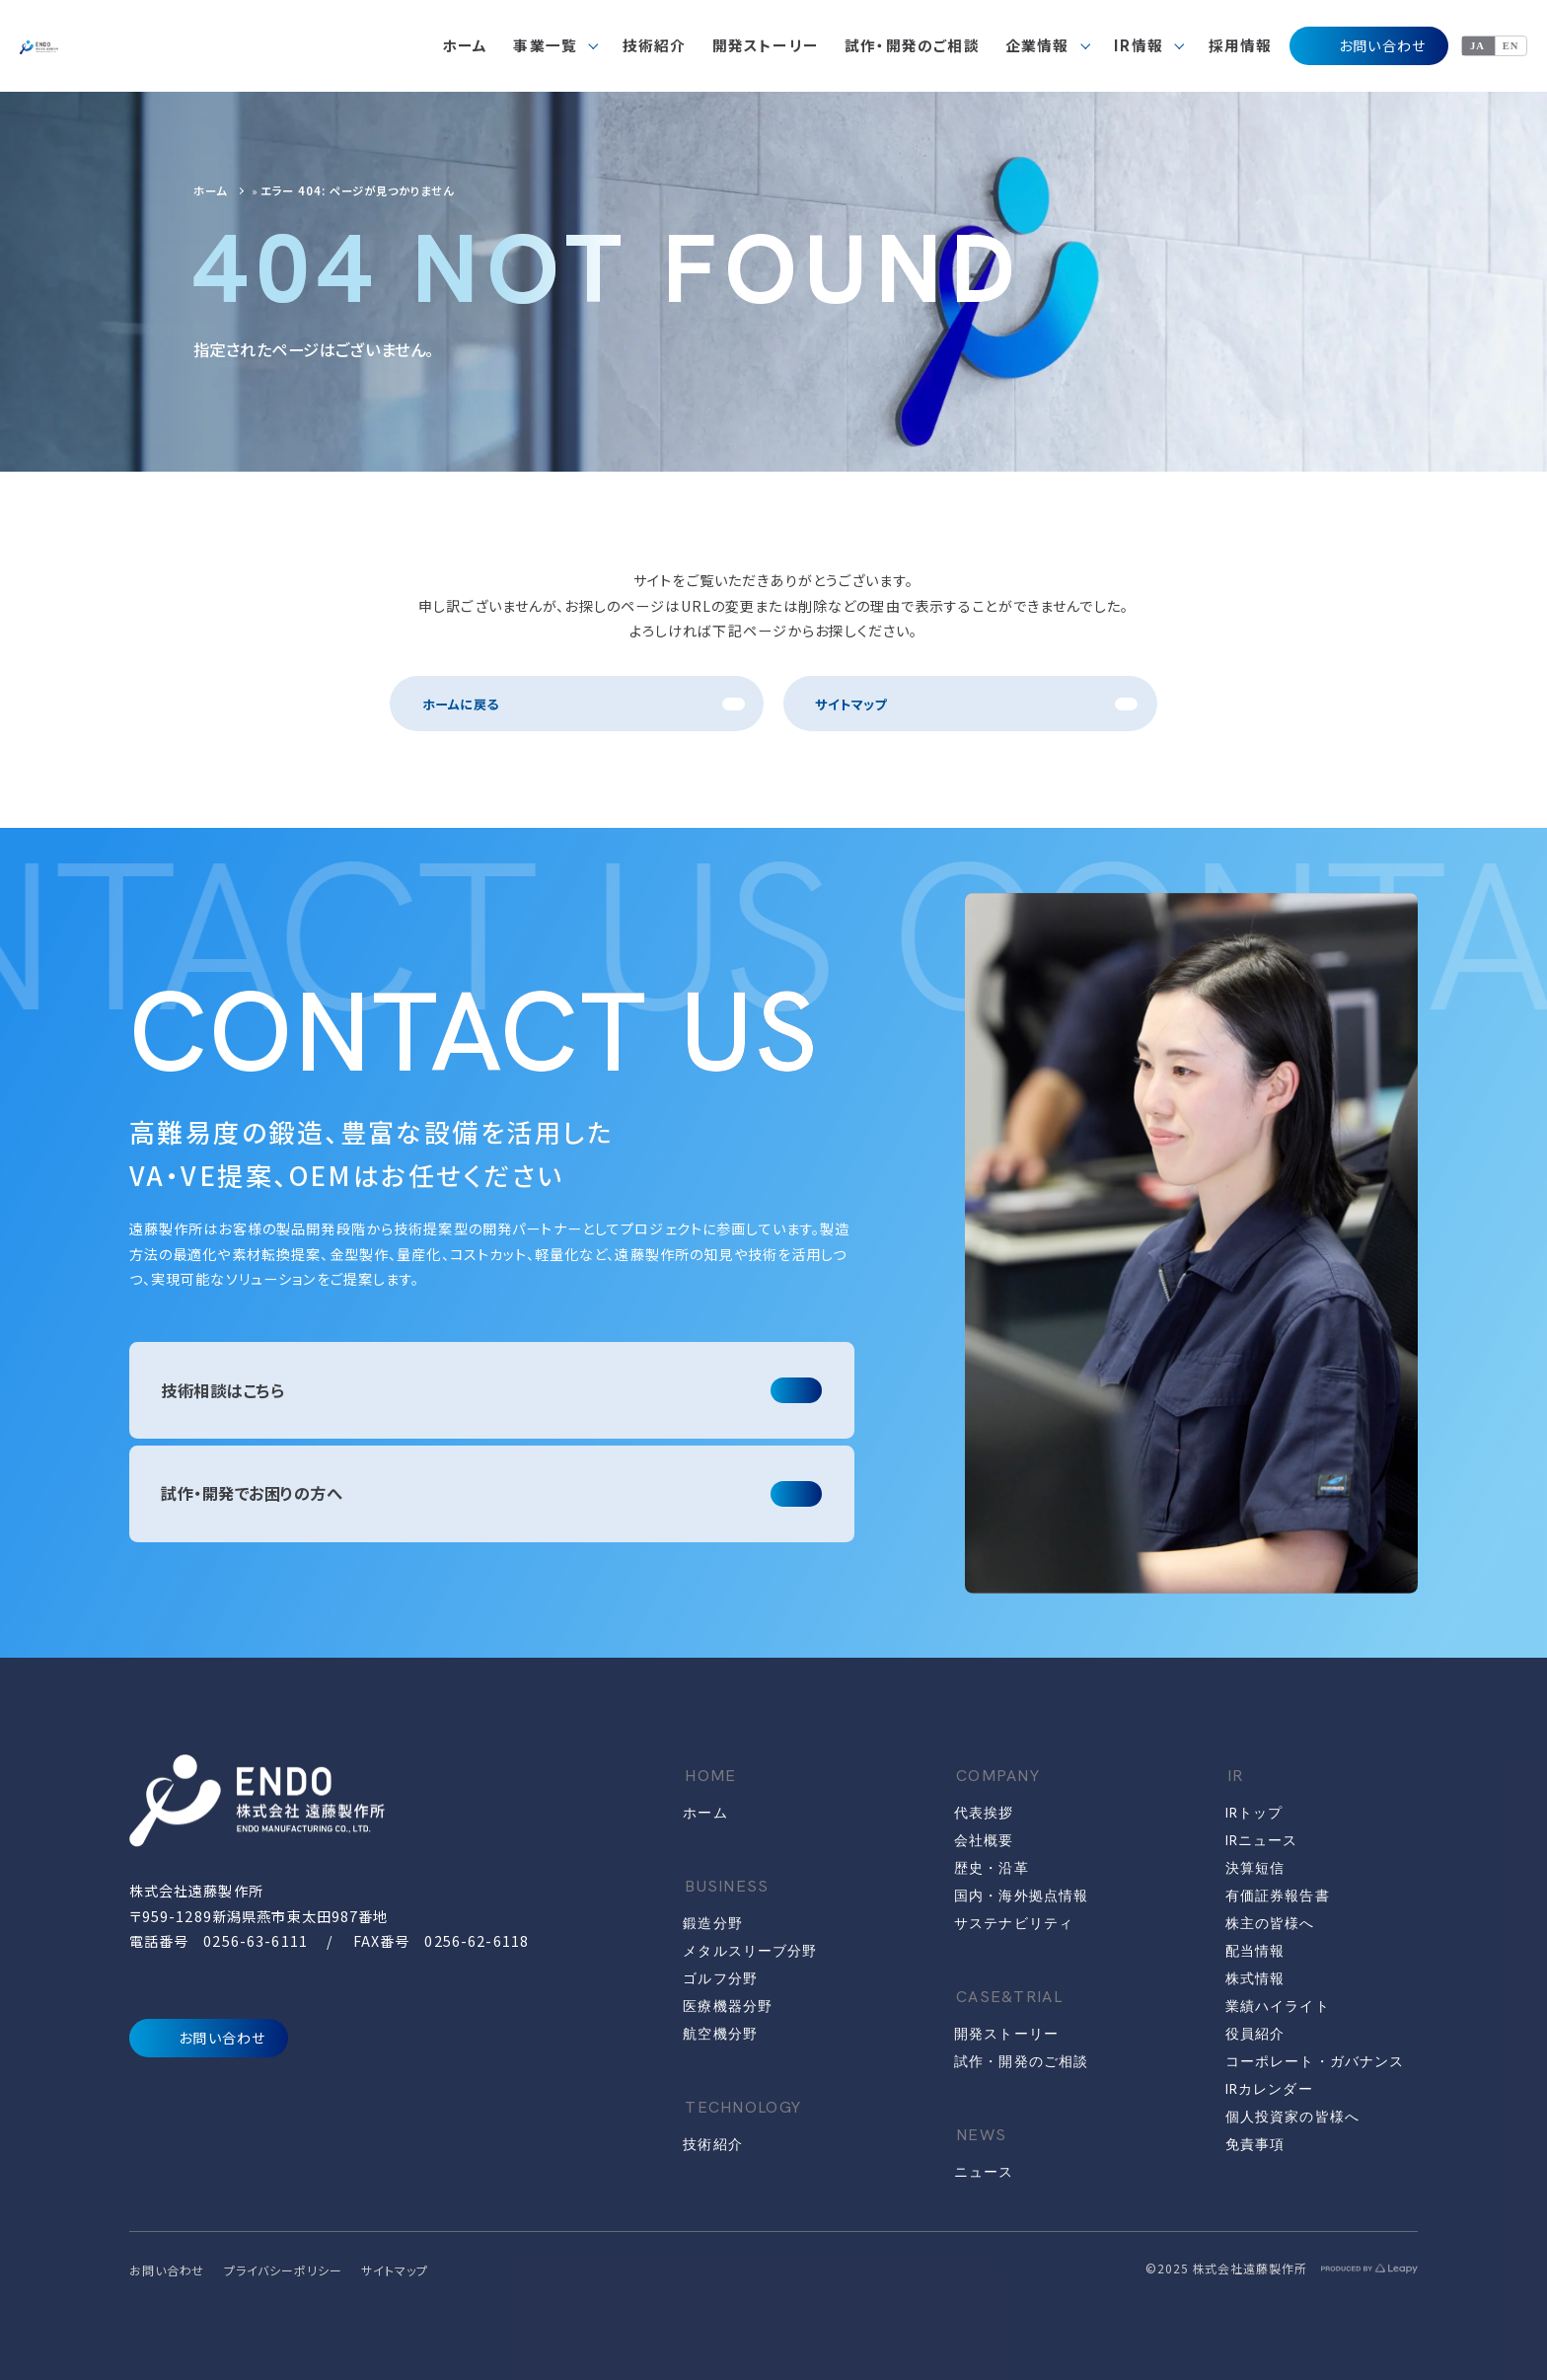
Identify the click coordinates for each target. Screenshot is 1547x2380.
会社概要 (983, 1840)
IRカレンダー (1269, 2089)
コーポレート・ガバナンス (1314, 2061)
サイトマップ (850, 704)
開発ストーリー (1006, 2034)
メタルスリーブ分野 (750, 1951)
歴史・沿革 (991, 1868)
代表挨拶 (983, 1813)
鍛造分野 (712, 1923)
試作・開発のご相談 (1021, 2061)
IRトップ (1254, 1813)
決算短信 (1255, 1868)
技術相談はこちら (222, 1390)
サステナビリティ (1013, 1923)
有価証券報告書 (1277, 1895)
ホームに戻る (460, 704)
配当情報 (1255, 1951)
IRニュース (1261, 1840)
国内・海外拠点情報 (1021, 1895)
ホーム (210, 190)
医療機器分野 (728, 2006)
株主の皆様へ (1270, 1923)
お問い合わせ (1368, 46)
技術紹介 (712, 2144)
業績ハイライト (1277, 2006)
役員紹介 (1255, 2034)
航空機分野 (720, 2034)
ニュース (983, 2172)
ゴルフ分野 (720, 1978)
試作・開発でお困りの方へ (251, 1493)
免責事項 (1255, 2144)
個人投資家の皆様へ (1292, 2116)
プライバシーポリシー (283, 2270)
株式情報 (1255, 1978)
